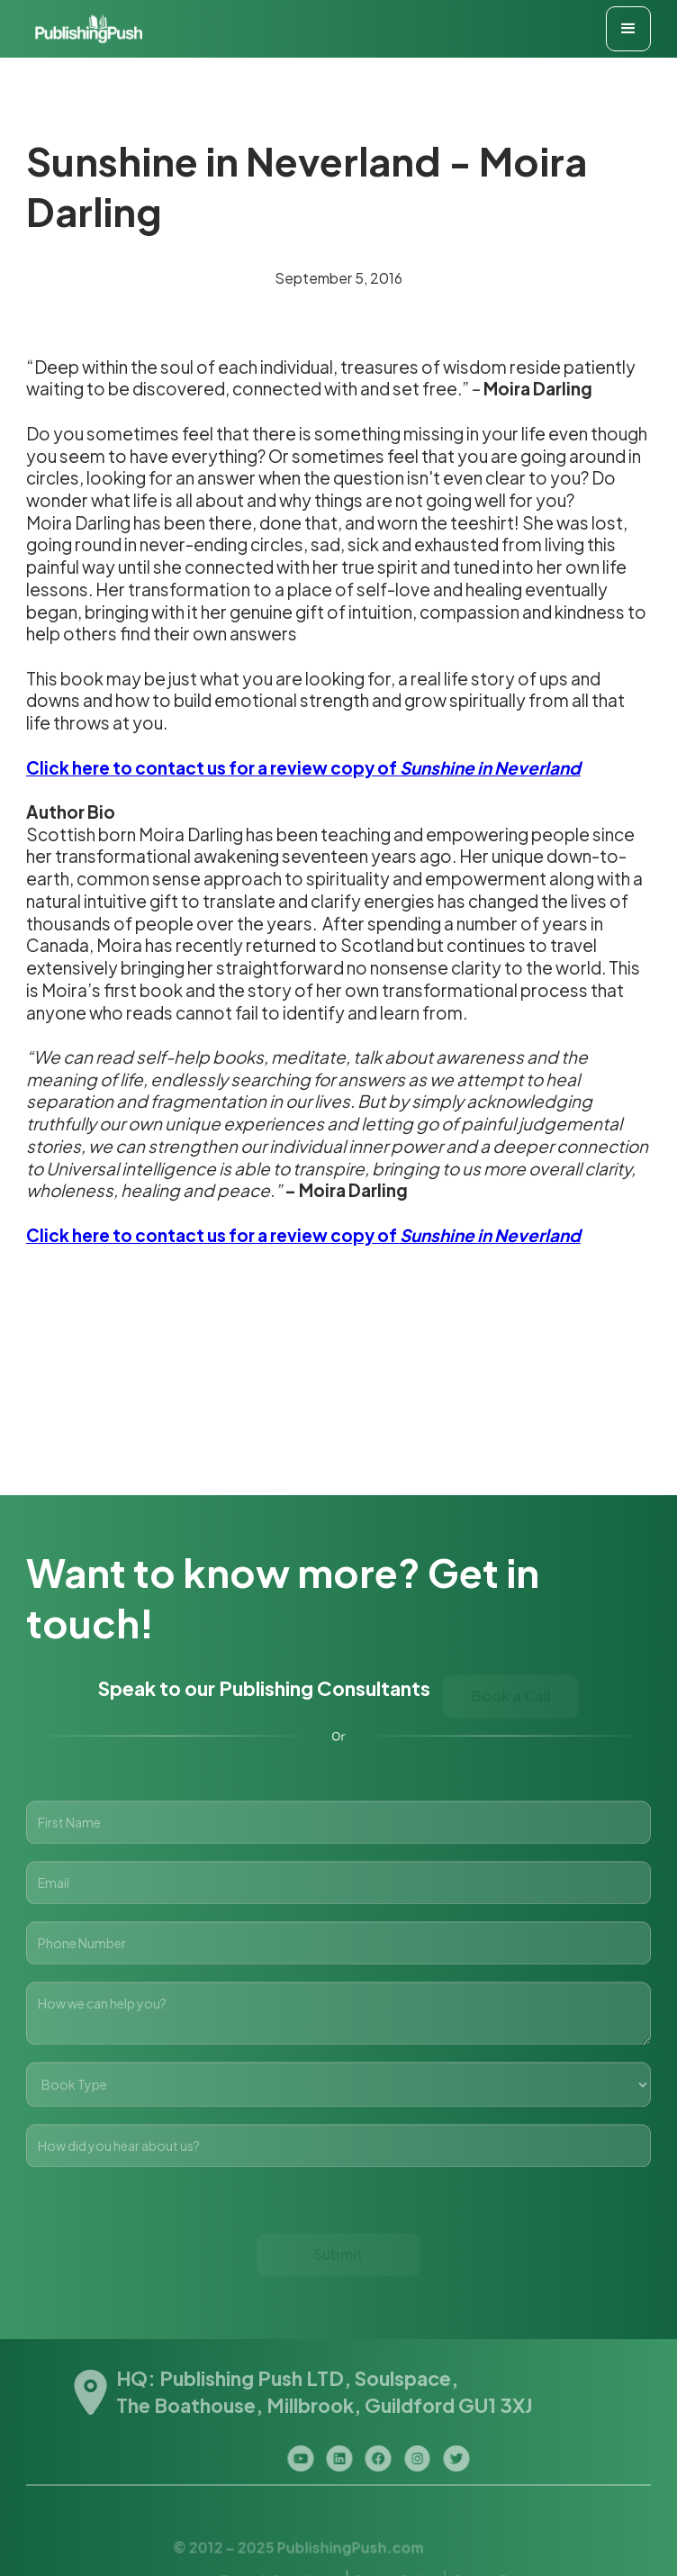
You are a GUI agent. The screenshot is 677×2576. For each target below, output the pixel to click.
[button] (628, 28)
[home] (84, 29)
